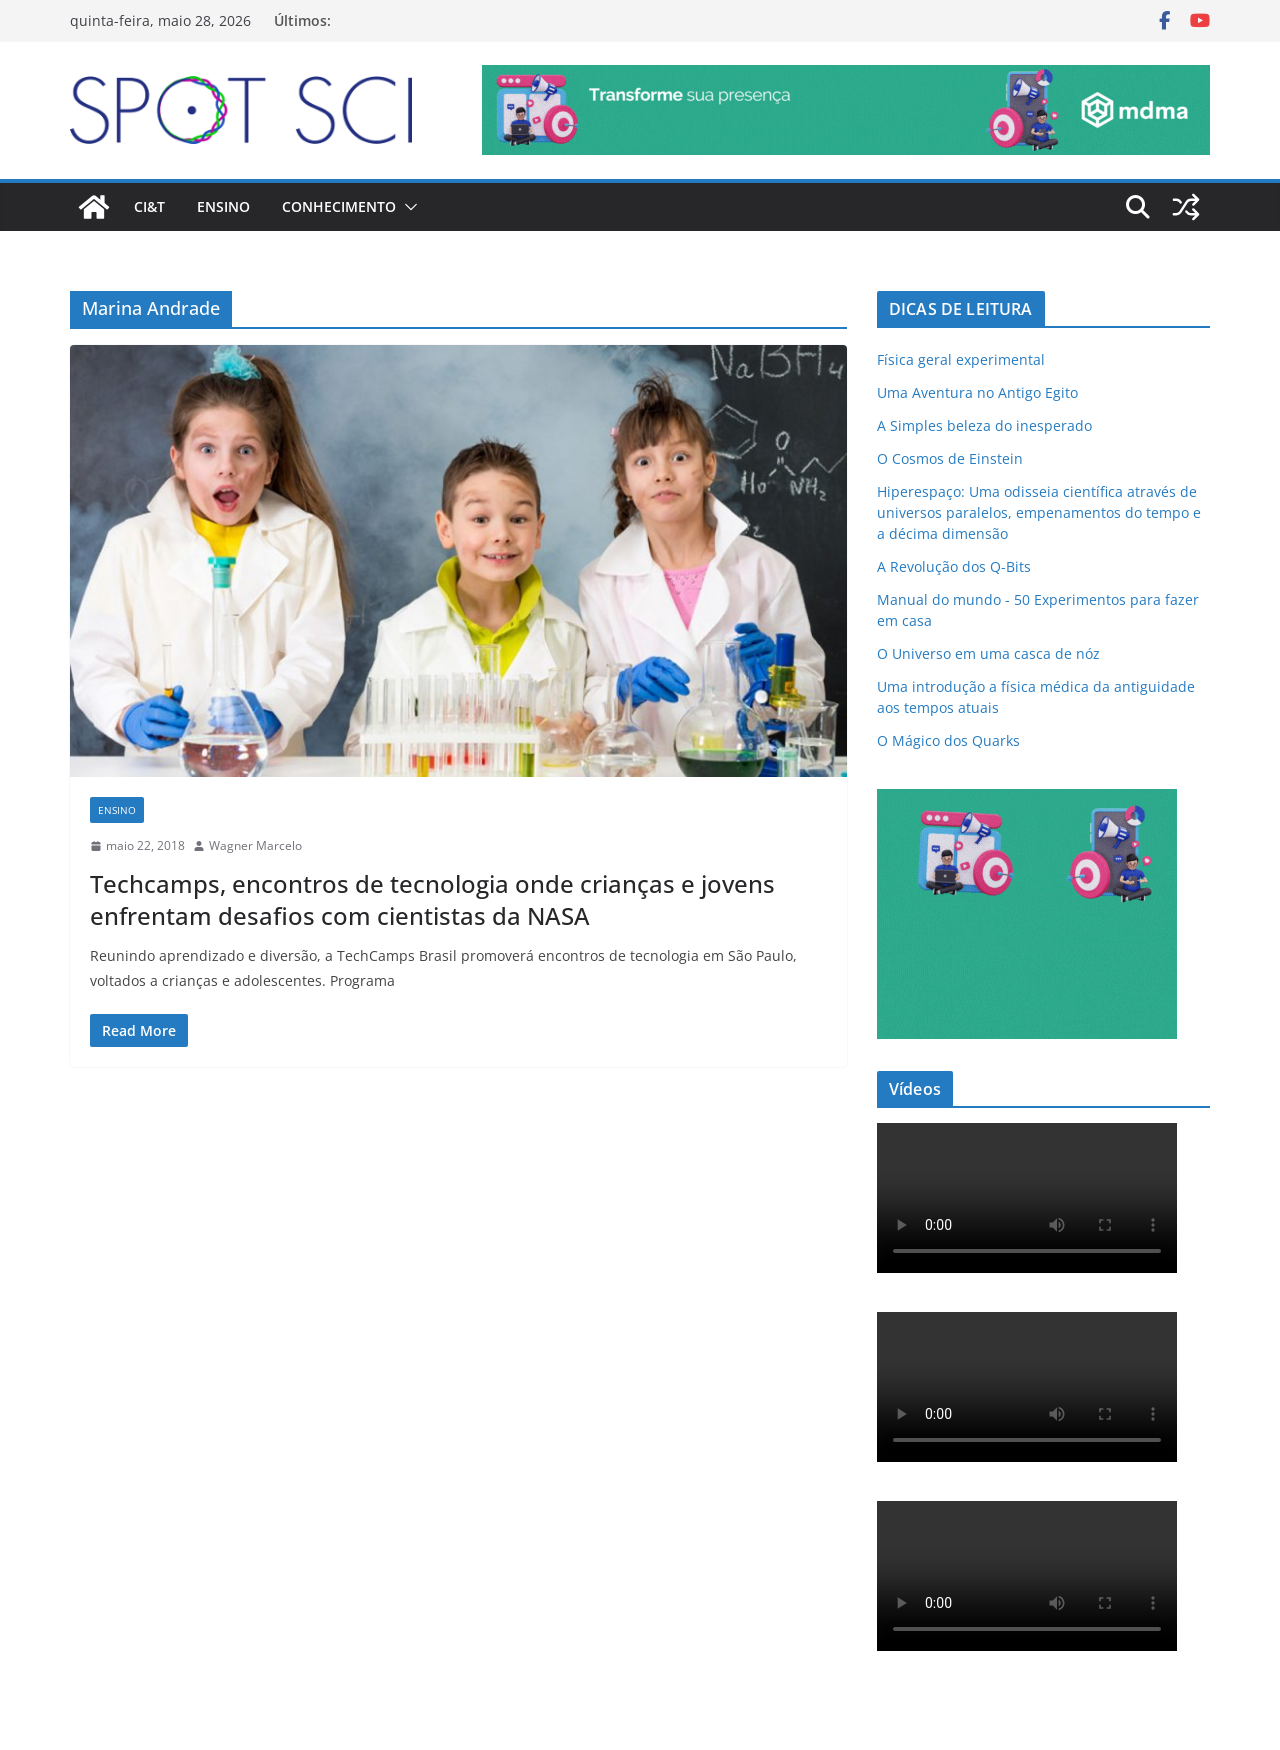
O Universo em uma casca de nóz (988, 653)
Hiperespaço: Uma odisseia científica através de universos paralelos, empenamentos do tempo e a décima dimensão (1039, 512)
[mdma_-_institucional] (846, 79)
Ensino (223, 206)
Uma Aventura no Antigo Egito (977, 392)
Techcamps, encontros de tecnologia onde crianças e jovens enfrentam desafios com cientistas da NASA (432, 899)
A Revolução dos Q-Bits (954, 566)
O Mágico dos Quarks (948, 740)
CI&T (149, 206)
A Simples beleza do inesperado (984, 425)
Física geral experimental (961, 359)
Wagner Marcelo (255, 845)
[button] (407, 207)
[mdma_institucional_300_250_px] (1027, 801)
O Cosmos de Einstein (950, 458)
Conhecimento (339, 206)
